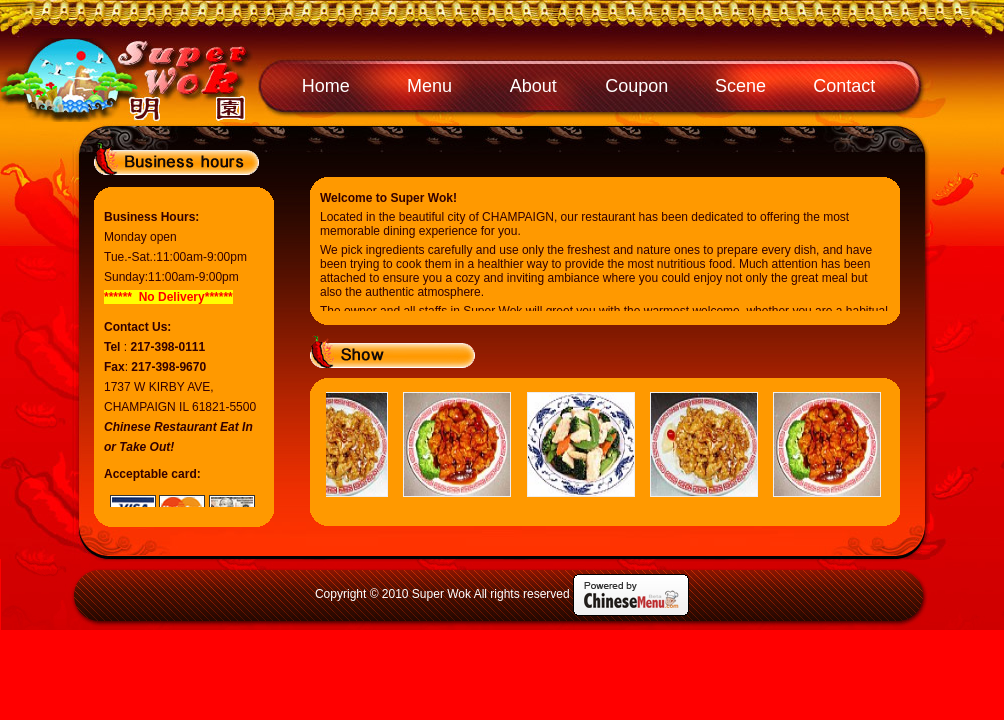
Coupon (636, 86)
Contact (844, 86)
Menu (429, 86)
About (533, 86)
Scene (740, 86)
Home (326, 86)
